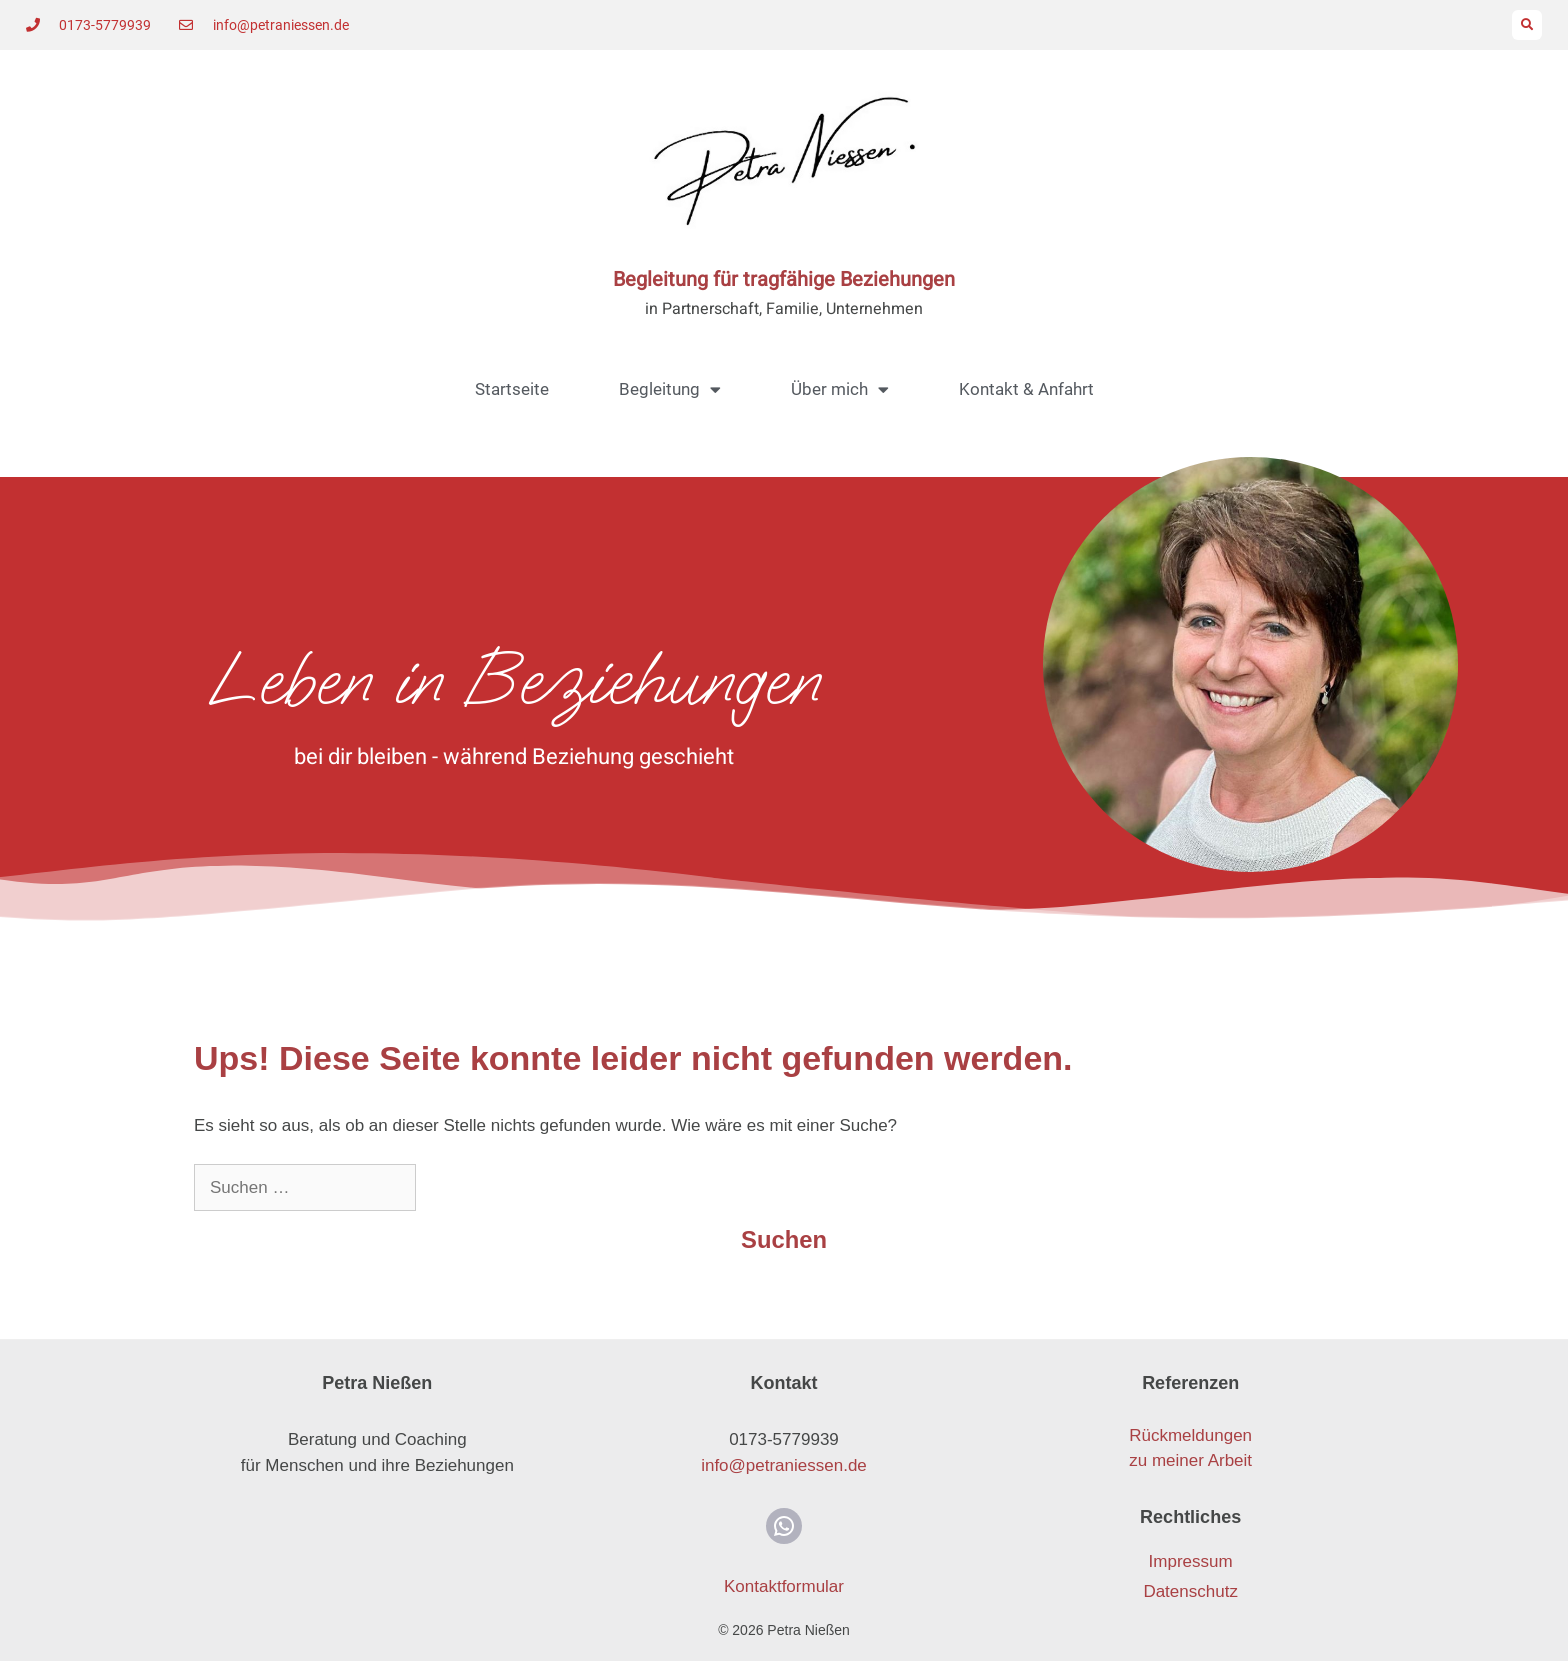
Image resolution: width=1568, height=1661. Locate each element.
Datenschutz (1190, 1591)
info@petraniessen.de (784, 1465)
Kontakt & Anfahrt (1026, 389)
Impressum (1191, 1561)
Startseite (512, 389)
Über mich (840, 389)
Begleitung (670, 389)
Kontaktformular (784, 1586)
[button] (1527, 25)
